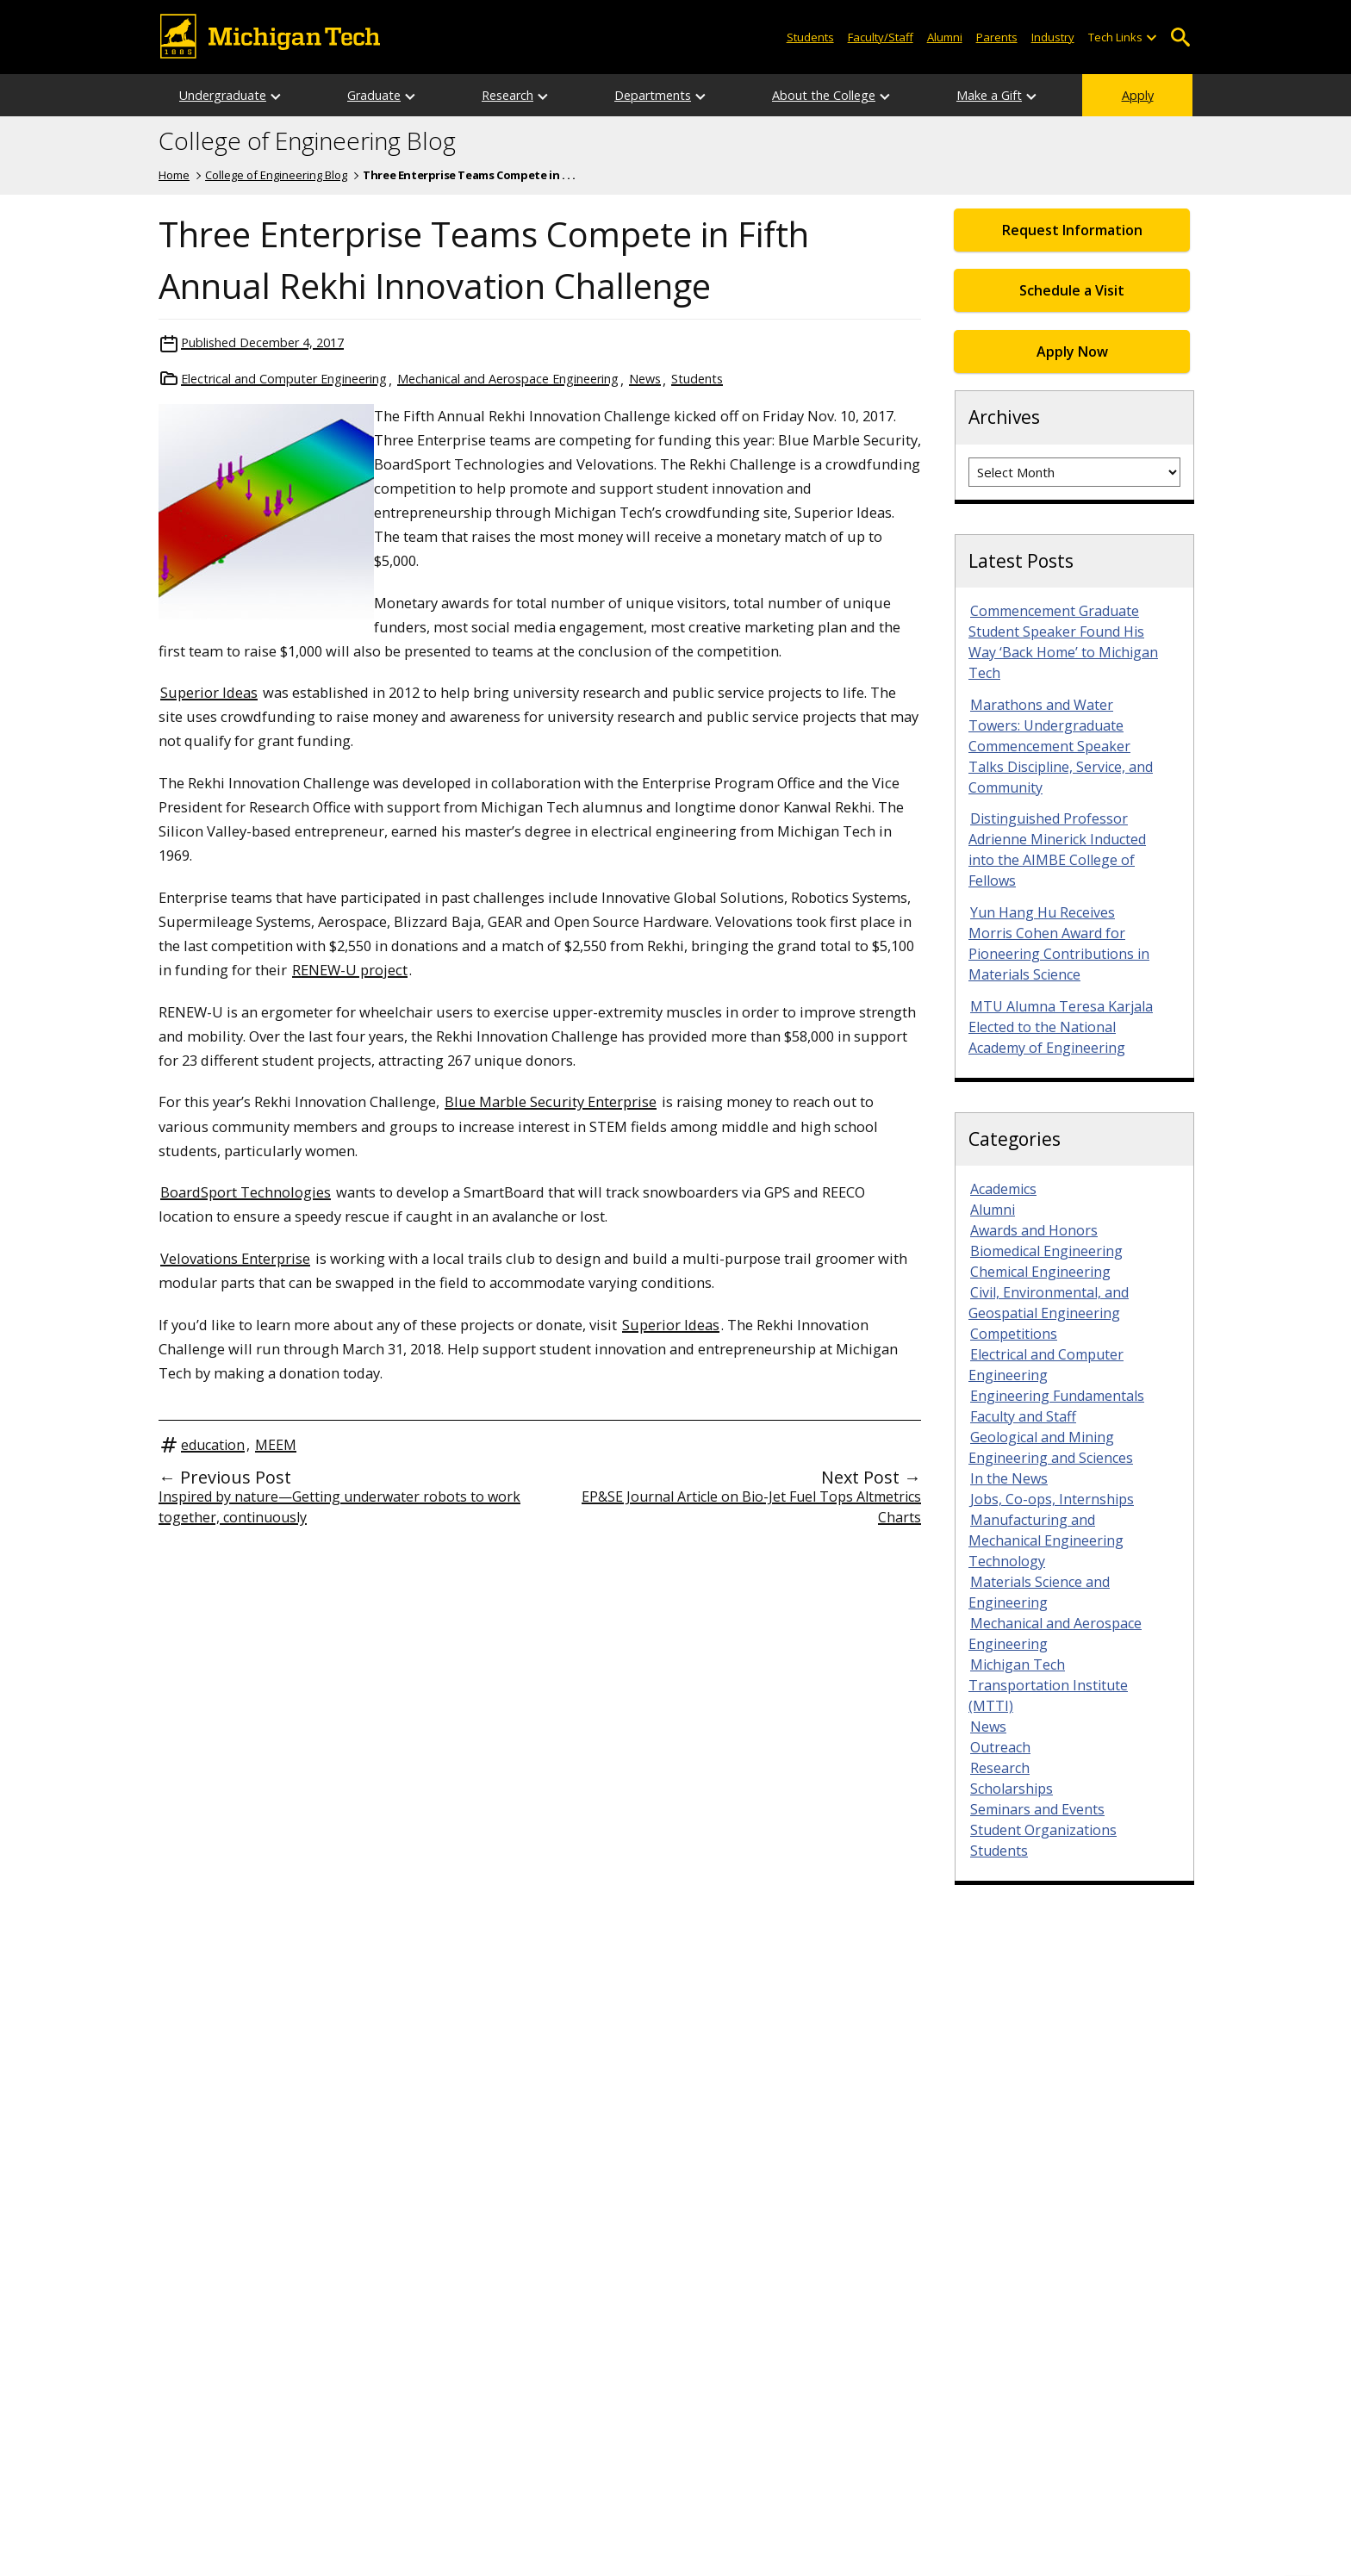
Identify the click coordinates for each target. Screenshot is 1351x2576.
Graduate (374, 95)
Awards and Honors (1034, 1230)
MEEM (275, 1445)
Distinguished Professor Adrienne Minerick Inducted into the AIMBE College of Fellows (1057, 849)
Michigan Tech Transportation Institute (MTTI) (1048, 1685)
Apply (1138, 95)
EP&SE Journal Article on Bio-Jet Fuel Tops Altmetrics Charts (751, 1507)
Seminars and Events (1037, 1809)
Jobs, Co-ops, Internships (1052, 1499)
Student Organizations (1043, 1829)
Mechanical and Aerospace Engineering (508, 378)
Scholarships (1011, 1788)
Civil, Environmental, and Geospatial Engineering (1048, 1302)
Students (810, 37)
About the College (823, 95)
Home (174, 175)
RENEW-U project (350, 970)
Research (507, 95)
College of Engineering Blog (307, 141)
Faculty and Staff (1023, 1416)
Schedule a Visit (1071, 290)
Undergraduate (222, 95)
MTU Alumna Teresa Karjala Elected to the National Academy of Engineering (1060, 1027)
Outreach (1000, 1747)
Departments (652, 95)
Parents (997, 37)
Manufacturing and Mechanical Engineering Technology (1046, 1540)
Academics (1003, 1188)
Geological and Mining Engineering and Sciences (1050, 1447)
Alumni (944, 37)
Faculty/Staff (880, 37)
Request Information (1072, 230)
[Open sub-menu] (1151, 37)
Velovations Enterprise (235, 1258)
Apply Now (1072, 351)
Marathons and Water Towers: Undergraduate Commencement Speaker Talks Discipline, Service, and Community (1060, 746)
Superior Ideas (209, 692)
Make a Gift (989, 95)
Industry (1052, 37)
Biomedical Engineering (1046, 1250)
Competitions (1013, 1333)
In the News (1009, 1478)
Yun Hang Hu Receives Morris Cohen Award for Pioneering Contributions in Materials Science (1058, 943)
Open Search (1179, 37)
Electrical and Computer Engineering (284, 378)
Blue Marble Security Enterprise (551, 1101)
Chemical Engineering (1040, 1271)
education (213, 1445)
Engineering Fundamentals (1057, 1395)
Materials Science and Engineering (1039, 1592)
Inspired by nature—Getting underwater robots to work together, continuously (339, 1507)
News (645, 378)
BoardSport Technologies (245, 1192)
